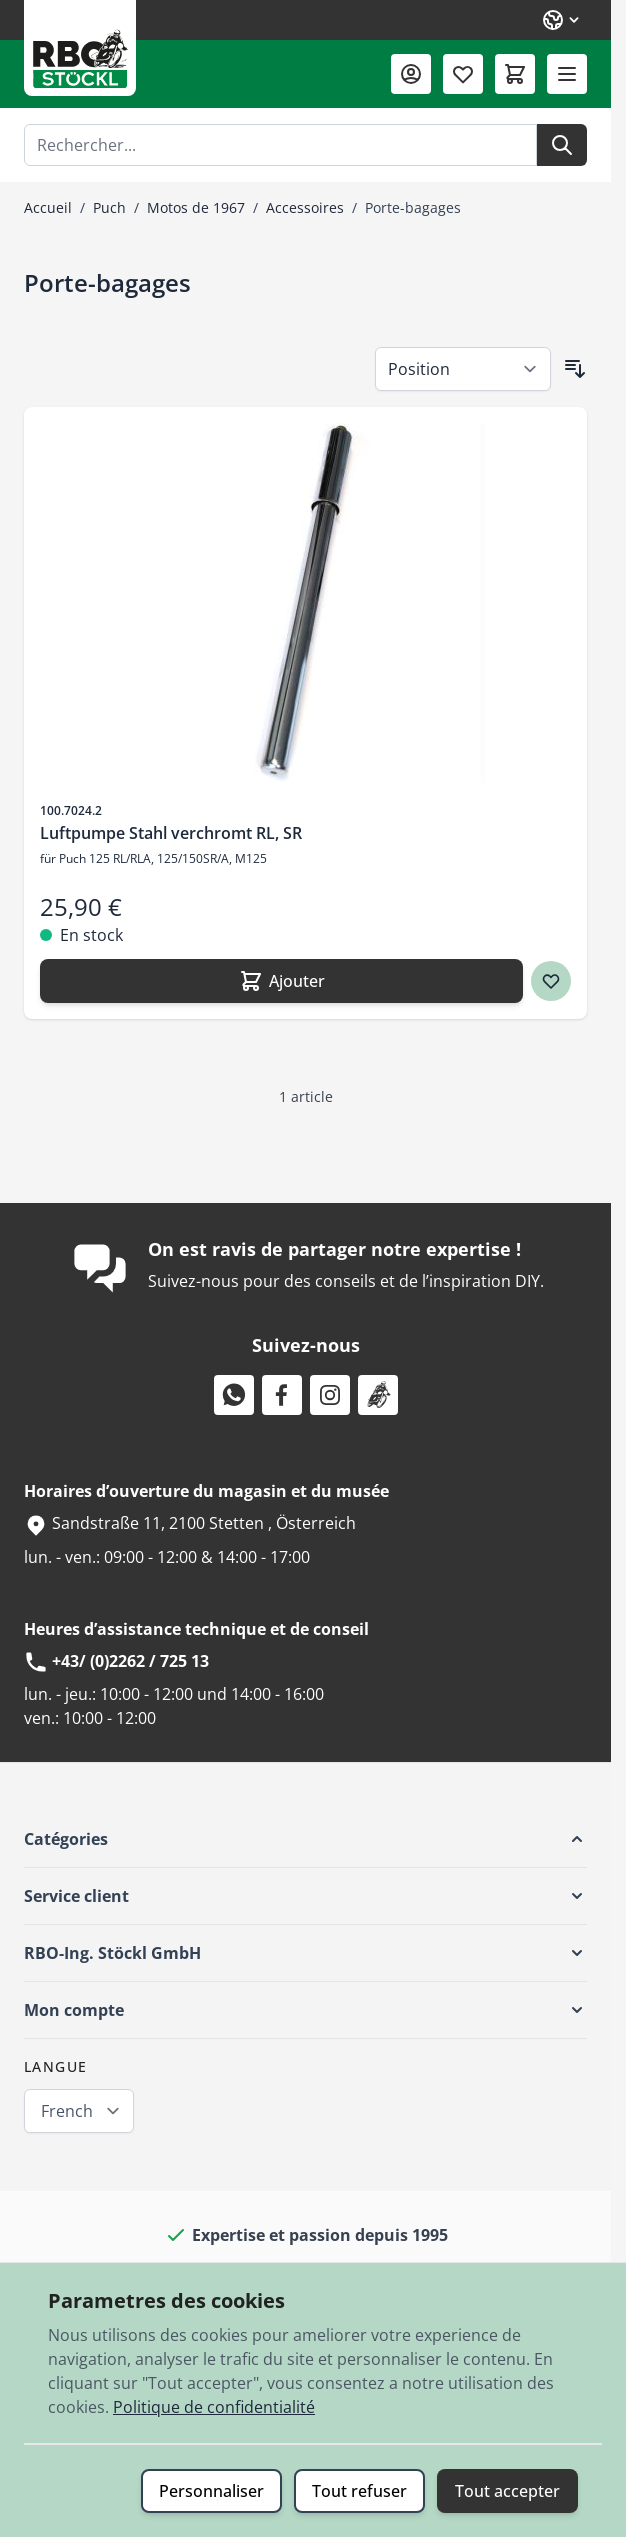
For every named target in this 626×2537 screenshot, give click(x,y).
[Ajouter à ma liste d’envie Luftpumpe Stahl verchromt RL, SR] (551, 981)
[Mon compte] (411, 74)
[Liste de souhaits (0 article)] (463, 74)
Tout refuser (359, 2491)
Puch (109, 207)
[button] (305, 1839)
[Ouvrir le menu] (567, 74)
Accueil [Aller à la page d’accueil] (48, 207)
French (67, 2111)
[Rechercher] (562, 145)
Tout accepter (507, 2491)
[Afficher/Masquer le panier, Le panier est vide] (515, 74)
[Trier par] (463, 369)
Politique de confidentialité (214, 2407)
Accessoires (305, 207)
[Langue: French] (562, 20)
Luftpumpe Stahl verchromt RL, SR (171, 833)
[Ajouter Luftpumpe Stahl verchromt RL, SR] (281, 981)
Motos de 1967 (196, 207)
